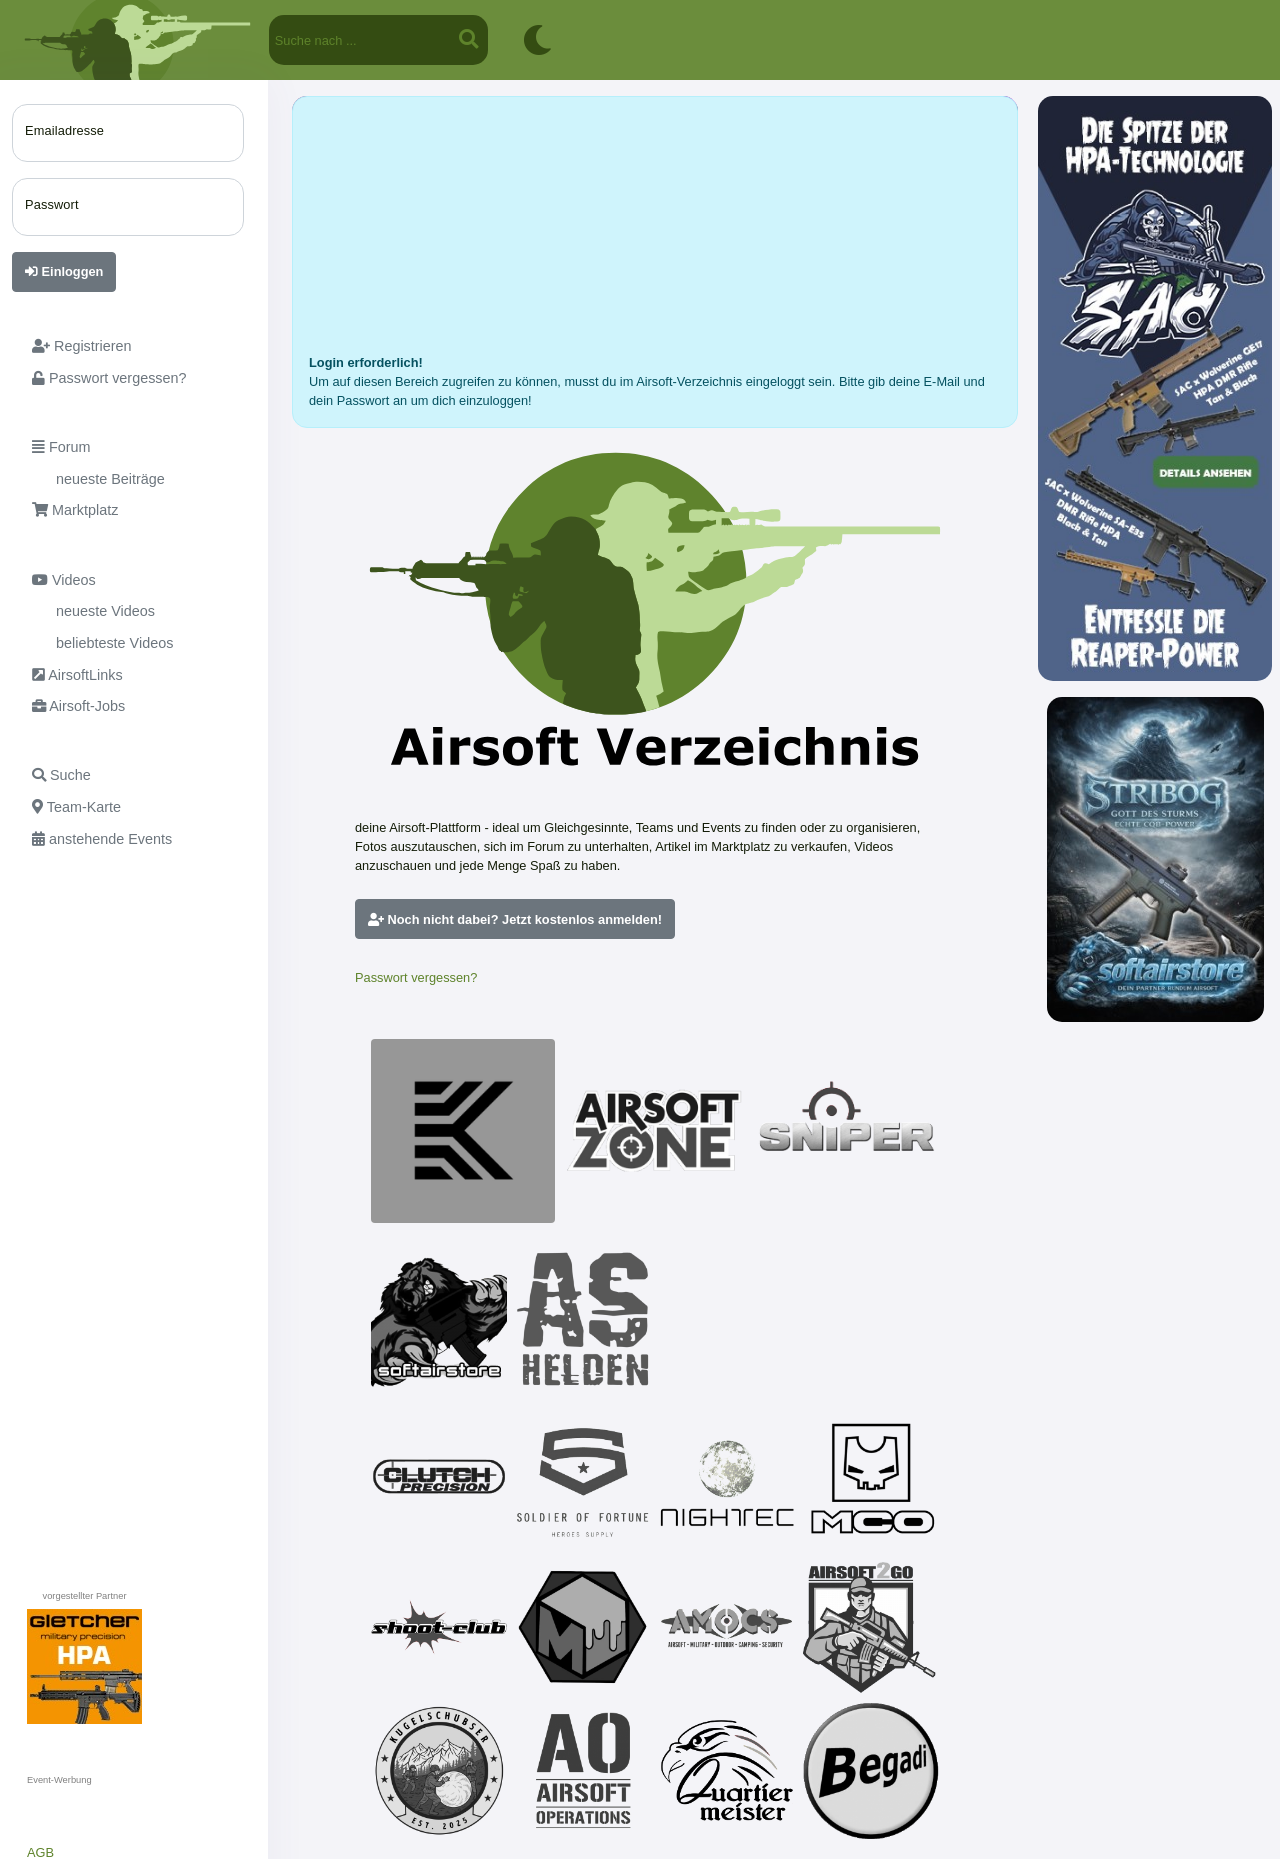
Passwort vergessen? (416, 977)
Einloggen (64, 271)
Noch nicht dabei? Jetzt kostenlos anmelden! (515, 919)
